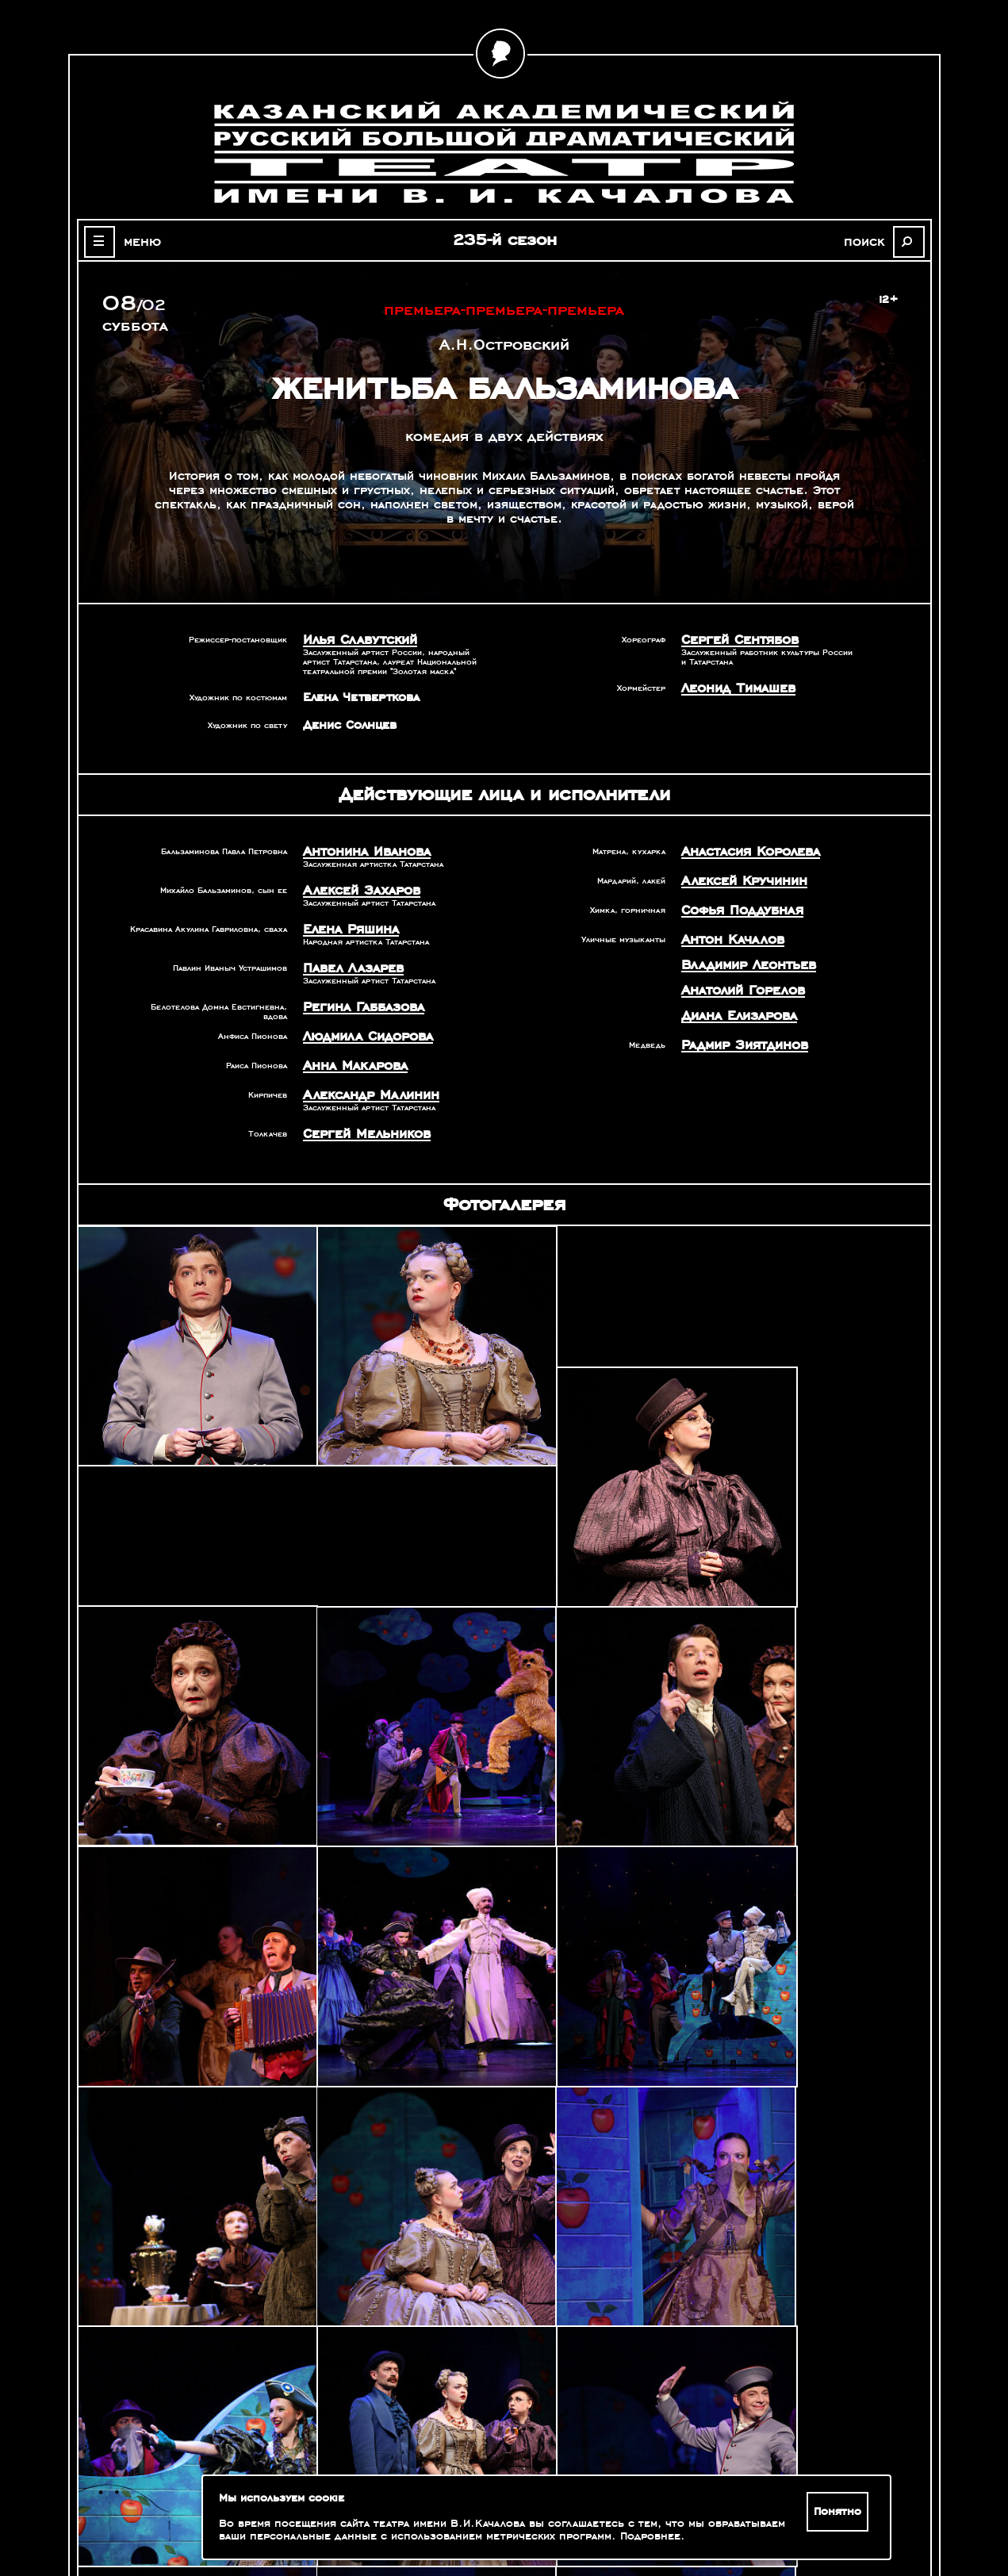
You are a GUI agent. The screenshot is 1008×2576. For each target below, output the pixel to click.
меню (134, 241)
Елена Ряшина (346, 924)
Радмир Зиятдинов (738, 1032)
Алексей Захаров (355, 887)
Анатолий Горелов (736, 980)
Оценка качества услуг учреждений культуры (188, 2493)
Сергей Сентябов (734, 639)
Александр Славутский (768, 2364)
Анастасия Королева (743, 849)
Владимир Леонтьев (741, 956)
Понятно (840, 2511)
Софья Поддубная (736, 905)
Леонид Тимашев (732, 686)
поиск (873, 241)
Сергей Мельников (360, 1119)
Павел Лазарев (348, 961)
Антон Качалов (727, 933)
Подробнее (650, 2536)
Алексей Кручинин (737, 877)
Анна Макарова (349, 1054)
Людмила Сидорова (361, 1026)
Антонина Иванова (360, 849)
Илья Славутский (353, 639)
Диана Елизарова (733, 1004)
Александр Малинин (363, 1082)
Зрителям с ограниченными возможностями (187, 2512)
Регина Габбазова (357, 998)
